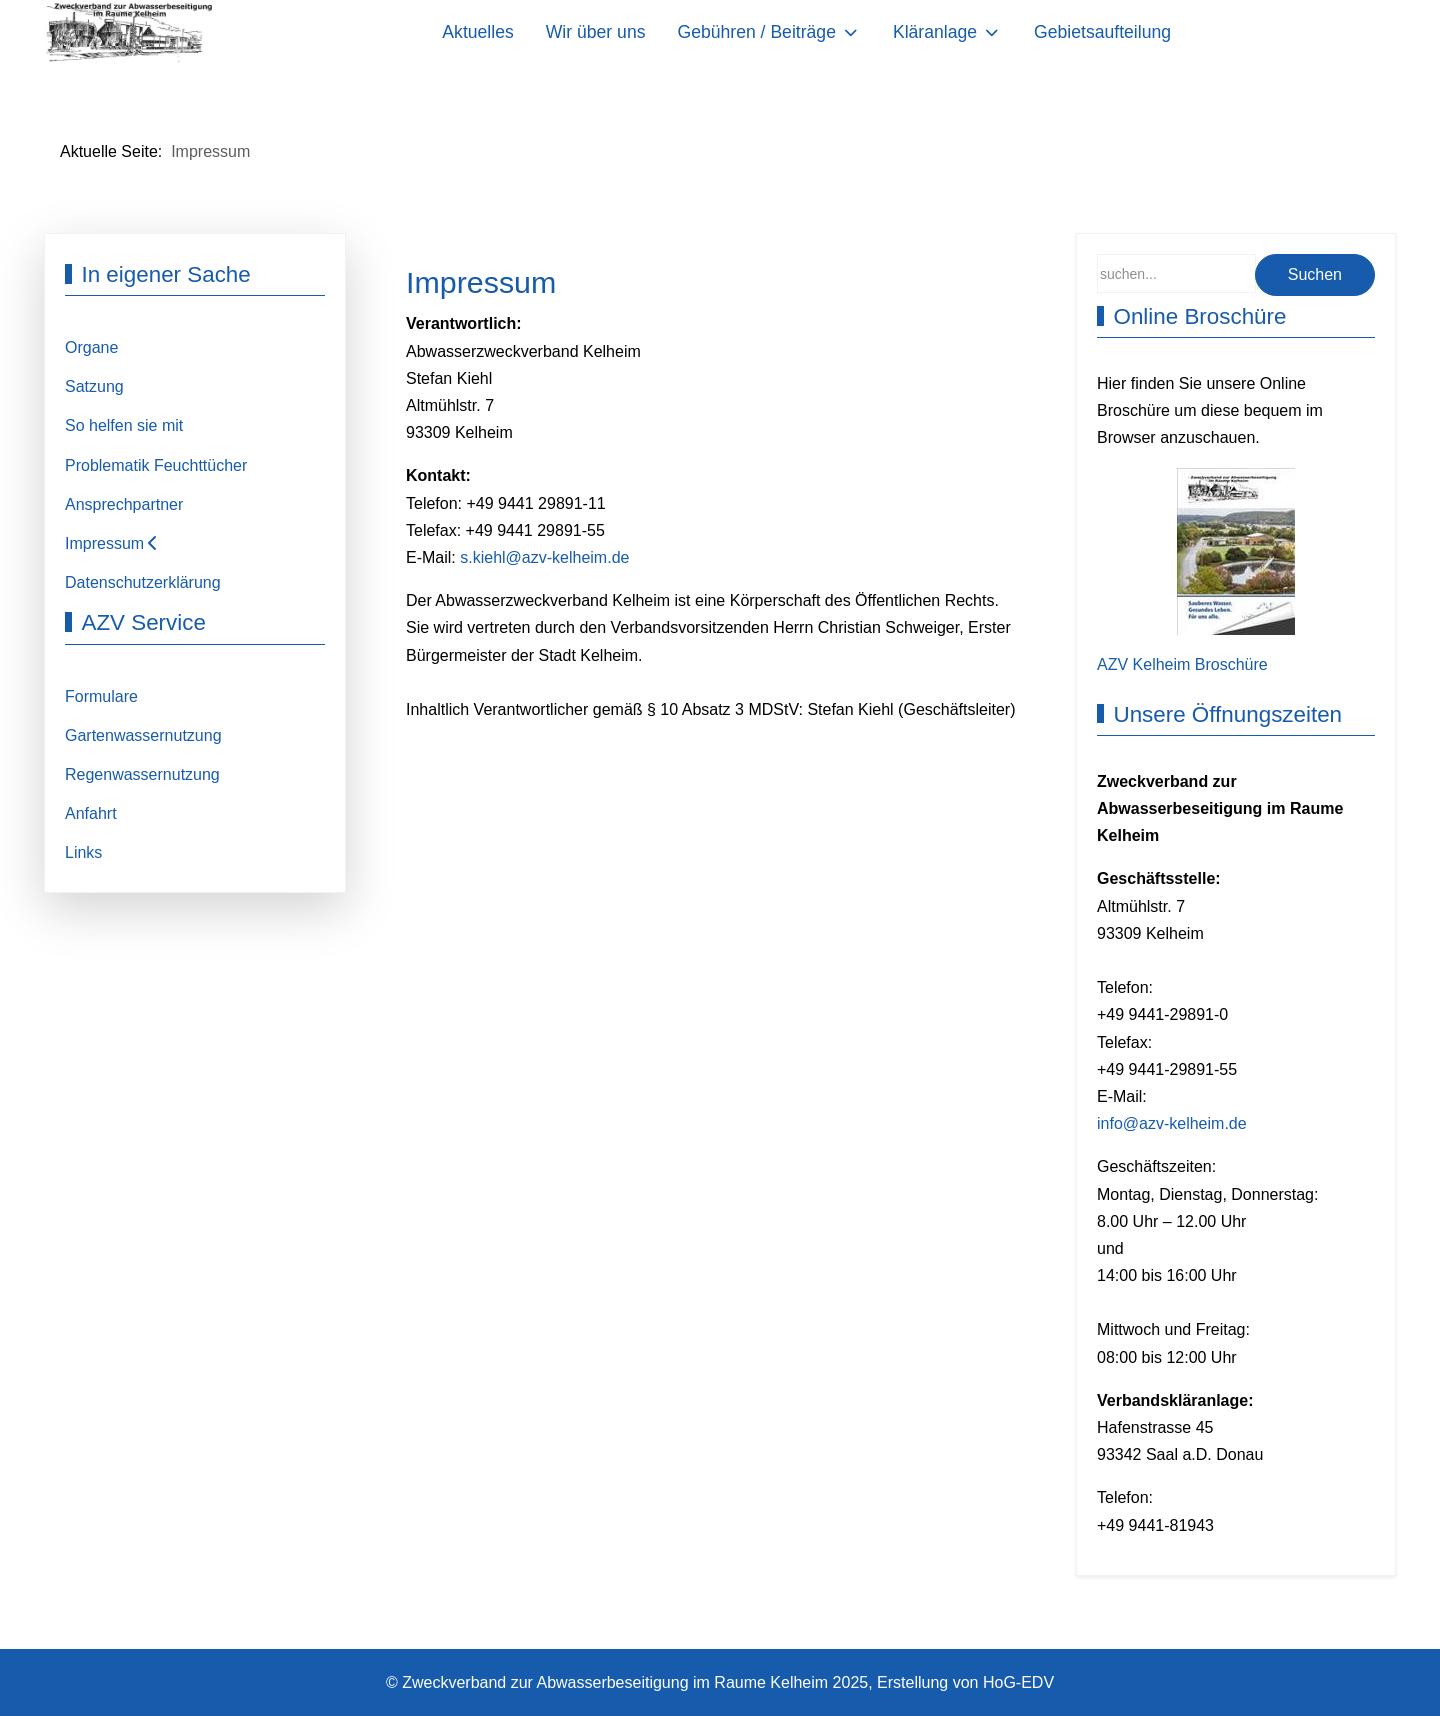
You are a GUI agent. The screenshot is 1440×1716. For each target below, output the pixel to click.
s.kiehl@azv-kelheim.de (544, 557)
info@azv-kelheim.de (1172, 1123)
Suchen (1315, 274)
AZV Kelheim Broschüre (1182, 664)
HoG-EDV (1018, 1682)
